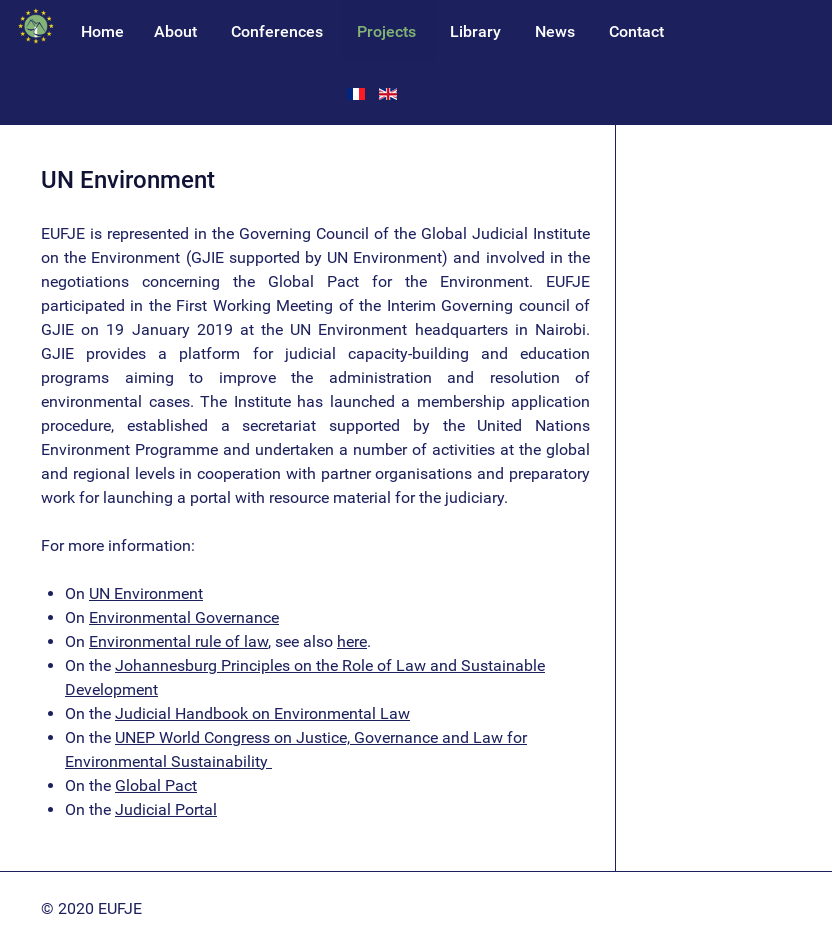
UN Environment (146, 593)
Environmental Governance (184, 617)
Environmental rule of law (178, 641)
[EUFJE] (36, 26)
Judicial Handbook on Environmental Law (262, 713)
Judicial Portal (166, 809)
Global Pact (156, 785)
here (352, 641)
